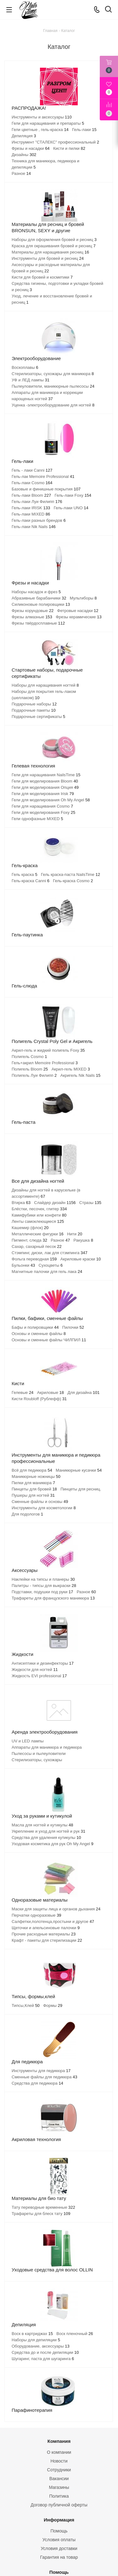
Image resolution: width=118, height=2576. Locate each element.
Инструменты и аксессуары (42, 117)
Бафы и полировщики (35, 1327)
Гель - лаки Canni (32, 470)
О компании (59, 2452)
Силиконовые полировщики (41, 604)
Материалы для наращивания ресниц (50, 252)
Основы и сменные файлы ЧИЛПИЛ (49, 1340)
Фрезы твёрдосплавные (38, 623)
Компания (59, 2441)
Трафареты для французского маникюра (53, 1598)
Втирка (21, 1202)
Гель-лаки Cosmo (32, 482)
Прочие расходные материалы (44, 1934)
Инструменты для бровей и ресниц (48, 258)
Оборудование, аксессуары (41, 2346)
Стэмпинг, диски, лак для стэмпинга (49, 1252)
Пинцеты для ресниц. (80, 1489)
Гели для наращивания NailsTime (46, 774)
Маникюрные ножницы (36, 1476)
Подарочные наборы (34, 704)
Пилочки (73, 1327)
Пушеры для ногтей (33, 1495)
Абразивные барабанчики (39, 598)
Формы (52, 2005)
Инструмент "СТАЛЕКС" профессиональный (55, 142)
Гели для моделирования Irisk (43, 793)
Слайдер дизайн (55, 1202)
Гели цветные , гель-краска (40, 129)
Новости (58, 2460)
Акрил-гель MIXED (71, 1069)
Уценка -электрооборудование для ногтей (53, 405)
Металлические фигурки (38, 1234)
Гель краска (24, 874)
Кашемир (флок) (30, 1227)
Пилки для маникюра (33, 1482)
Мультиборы (83, 598)
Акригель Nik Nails (80, 1075)
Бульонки (23, 1265)
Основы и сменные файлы (39, 1333)
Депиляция (24, 136)
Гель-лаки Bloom (31, 495)
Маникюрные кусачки (79, 1470)
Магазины (59, 2487)
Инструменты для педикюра (41, 2070)
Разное (21, 173)
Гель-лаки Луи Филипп (37, 501)
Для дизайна (83, 1392)
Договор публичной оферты (59, 2504)
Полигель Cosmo (29, 1056)
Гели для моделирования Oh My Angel (51, 800)
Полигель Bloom (30, 1069)
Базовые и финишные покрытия (46, 489)
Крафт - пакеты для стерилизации (47, 1940)
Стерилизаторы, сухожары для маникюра (53, 373)
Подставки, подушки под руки (42, 1591)
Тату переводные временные (43, 2207)
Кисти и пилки (69, 148)
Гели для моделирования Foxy (43, 812)
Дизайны (24, 154)
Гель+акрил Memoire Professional (45, 1062)
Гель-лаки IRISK (31, 507)
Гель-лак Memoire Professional (43, 476)
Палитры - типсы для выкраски (44, 1585)
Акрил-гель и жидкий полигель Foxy (48, 1050)
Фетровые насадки (77, 610)
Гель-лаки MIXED (31, 514)
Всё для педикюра (32, 1470)
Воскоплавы (25, 367)
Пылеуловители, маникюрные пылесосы (53, 386)
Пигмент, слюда (29, 1240)
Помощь (58, 2530)
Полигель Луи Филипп (34, 1075)
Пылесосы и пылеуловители (39, 1753)
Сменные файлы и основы (40, 1501)
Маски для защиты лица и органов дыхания (56, 1909)
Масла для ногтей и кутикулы (42, 1825)
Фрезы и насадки (31, 148)
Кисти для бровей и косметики (42, 277)
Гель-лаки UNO (71, 507)
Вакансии (59, 2478)
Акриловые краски (80, 1259)
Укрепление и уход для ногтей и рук (48, 1831)
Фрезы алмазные (32, 617)
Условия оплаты (59, 2539)
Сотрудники (59, 2469)
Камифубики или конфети (39, 1215)
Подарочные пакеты (34, 710)
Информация (59, 2519)
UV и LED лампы (28, 1741)
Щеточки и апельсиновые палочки (46, 1927)
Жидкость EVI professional (39, 1675)
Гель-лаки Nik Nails (34, 526)
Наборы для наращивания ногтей (45, 685)
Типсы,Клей (26, 2005)
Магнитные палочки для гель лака (47, 1271)
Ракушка (83, 1240)
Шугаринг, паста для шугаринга (43, 2358)
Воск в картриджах (32, 2333)
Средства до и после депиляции (45, 2352)
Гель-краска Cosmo (73, 880)
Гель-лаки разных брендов (39, 520)
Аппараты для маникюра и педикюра (47, 1747)
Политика (59, 2496)
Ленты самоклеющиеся (38, 1221)
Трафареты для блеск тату (41, 2213)
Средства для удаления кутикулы (46, 1837)
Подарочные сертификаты (38, 716)
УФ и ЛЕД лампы (30, 380)
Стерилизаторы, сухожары (37, 1759)
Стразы (90, 1202)
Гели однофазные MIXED (37, 818)
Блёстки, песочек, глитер (39, 1209)
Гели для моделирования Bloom (45, 781)
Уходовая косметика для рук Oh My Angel (52, 1843)
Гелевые (22, 1392)
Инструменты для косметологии (44, 1507)
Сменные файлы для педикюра (44, 2077)
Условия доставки (59, 2548)
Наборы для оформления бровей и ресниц (54, 239)
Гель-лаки (84, 129)
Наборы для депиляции (36, 2340)
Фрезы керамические (78, 617)
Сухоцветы (51, 1265)
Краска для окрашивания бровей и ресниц (54, 245)
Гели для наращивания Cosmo (42, 806)
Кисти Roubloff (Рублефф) (39, 1398)
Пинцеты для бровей (34, 1489)
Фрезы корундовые (32, 610)
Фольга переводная (34, 1259)
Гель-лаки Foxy (73, 495)
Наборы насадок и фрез (36, 591)
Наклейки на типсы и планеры (43, 1579)
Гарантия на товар (59, 2557)
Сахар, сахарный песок (37, 1246)
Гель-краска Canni (30, 880)
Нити (74, 1234)
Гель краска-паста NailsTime (70, 874)
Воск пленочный (74, 2333)
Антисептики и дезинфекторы (43, 1663)
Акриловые (50, 1392)
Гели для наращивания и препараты (48, 123)
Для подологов (27, 1514)
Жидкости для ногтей (35, 1669)
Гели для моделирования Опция (45, 787)
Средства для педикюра (37, 2083)
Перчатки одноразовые (36, 1915)
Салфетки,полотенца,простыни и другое (53, 1921)
